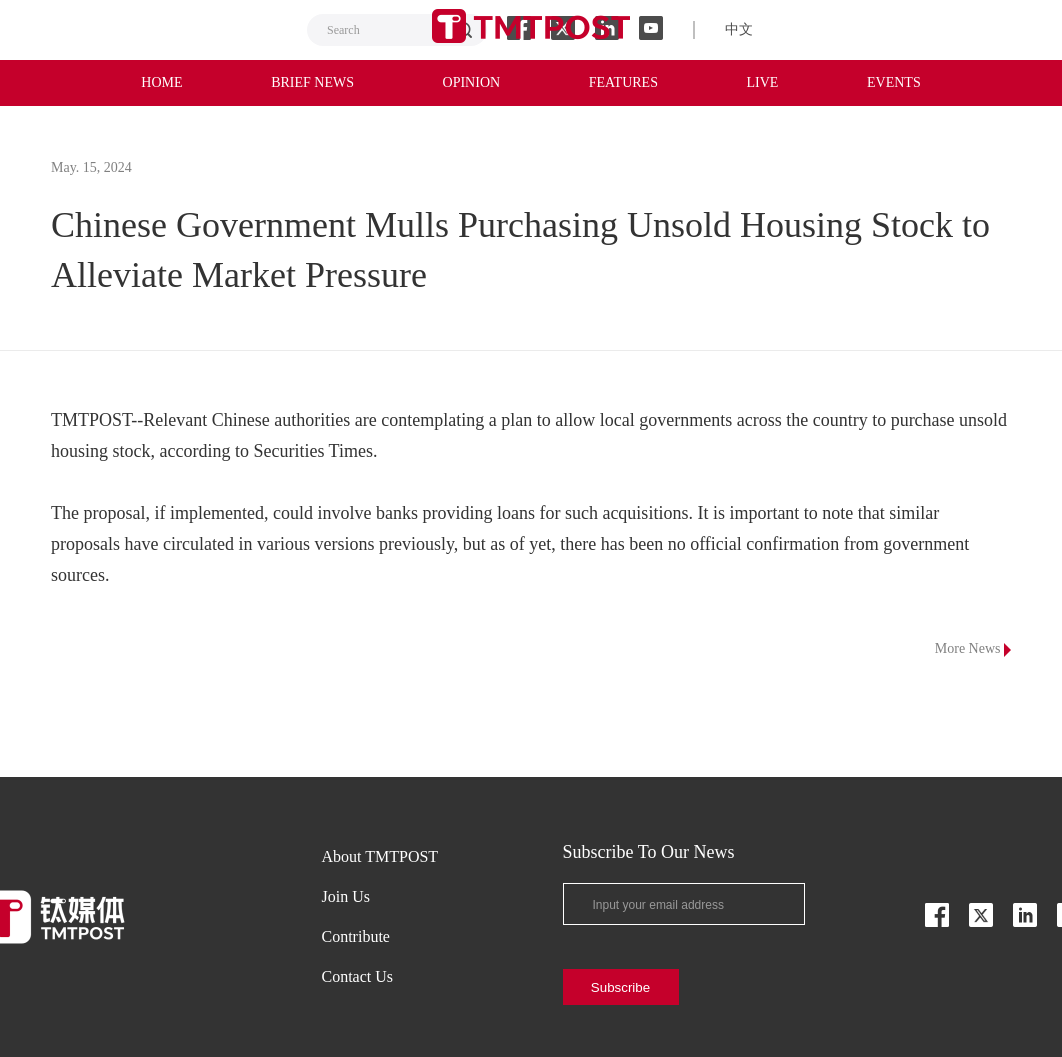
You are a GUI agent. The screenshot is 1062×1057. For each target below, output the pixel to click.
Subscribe (620, 987)
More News (973, 649)
